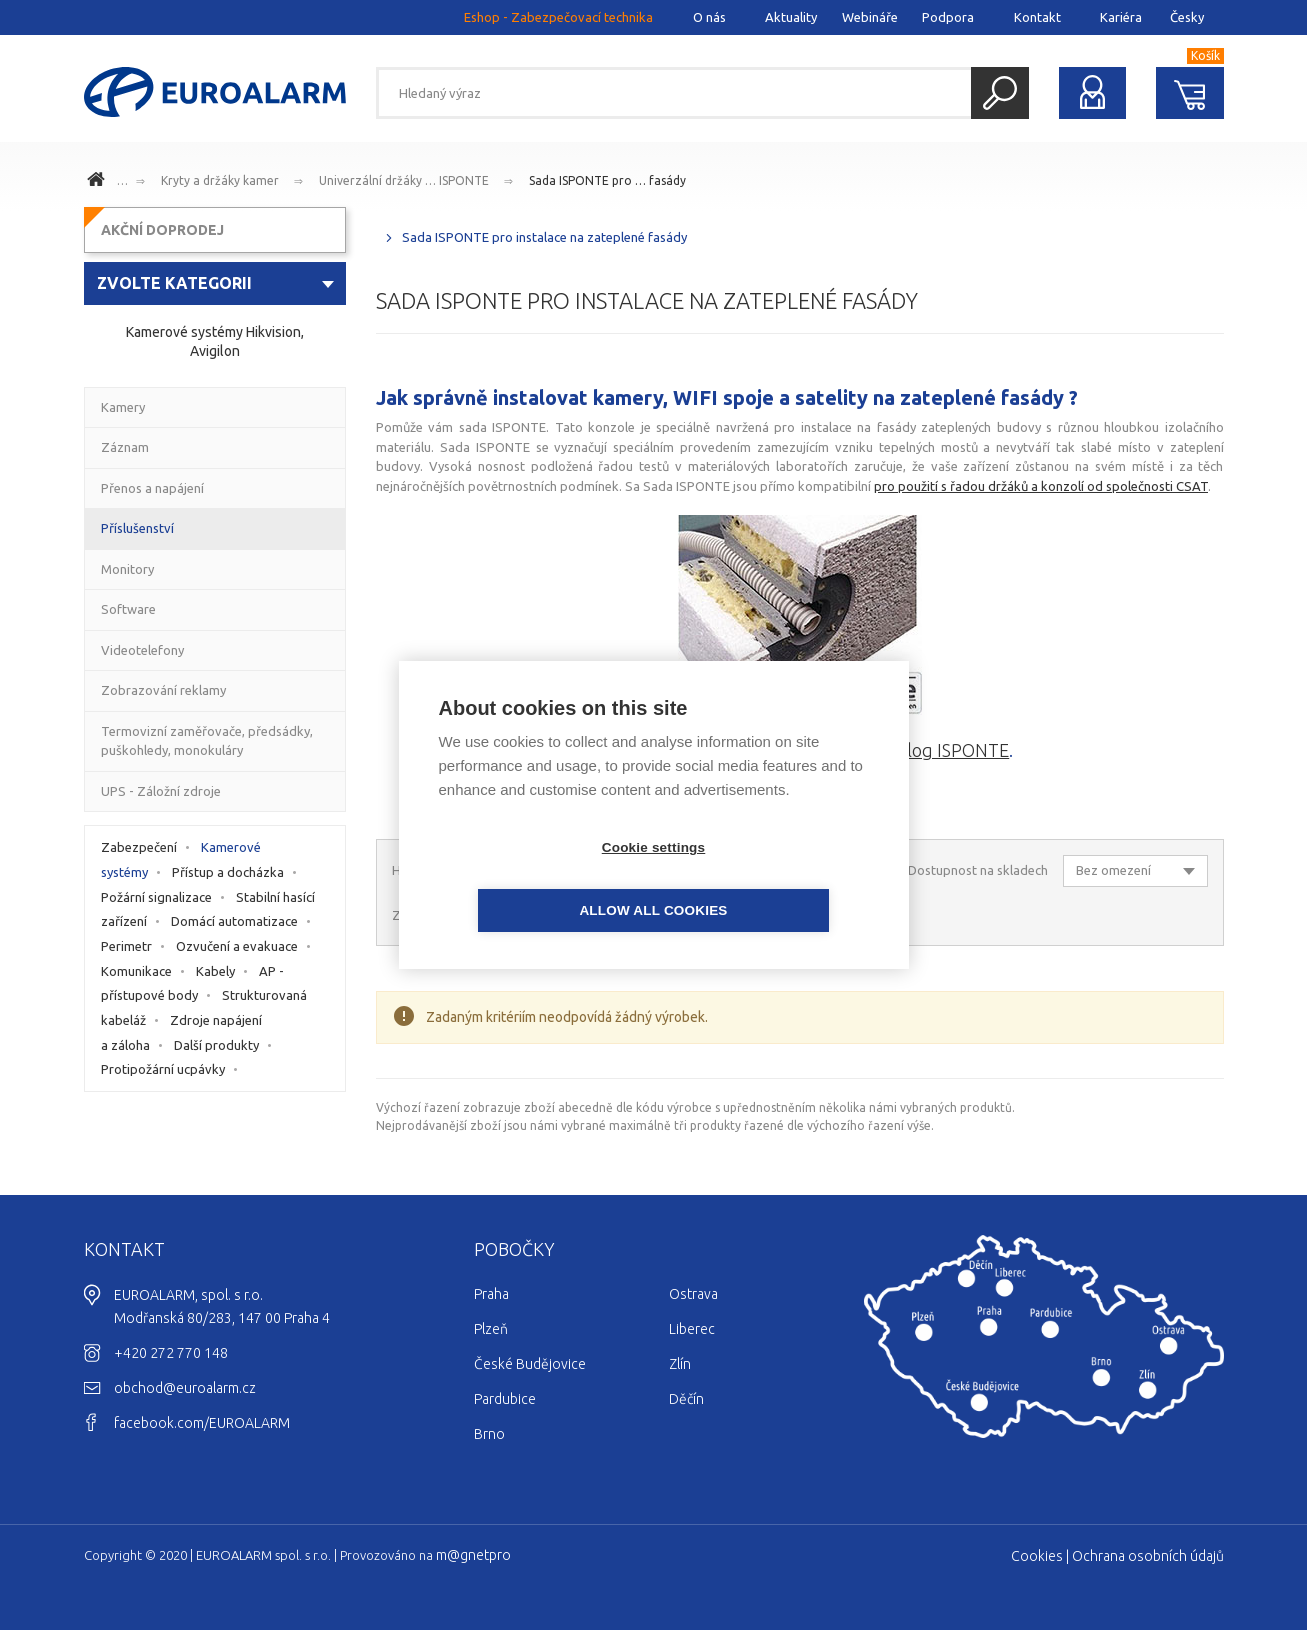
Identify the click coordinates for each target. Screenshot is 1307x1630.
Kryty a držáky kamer (220, 180)
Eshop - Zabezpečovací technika (558, 17)
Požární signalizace (156, 897)
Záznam (125, 447)
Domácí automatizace (234, 921)
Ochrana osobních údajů (1148, 1556)
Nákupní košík (1190, 93)
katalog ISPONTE (941, 750)
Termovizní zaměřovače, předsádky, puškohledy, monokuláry (207, 741)
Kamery (123, 407)
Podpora (948, 17)
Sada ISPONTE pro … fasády (607, 180)
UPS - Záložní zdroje (161, 791)
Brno (489, 1434)
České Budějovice (530, 1364)
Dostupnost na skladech (978, 870)
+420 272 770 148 (171, 1353)
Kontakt (1037, 17)
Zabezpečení (139, 847)
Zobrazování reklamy (163, 690)
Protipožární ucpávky (163, 1069)
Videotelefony (142, 650)
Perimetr (126, 946)
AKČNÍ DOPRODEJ (162, 230)
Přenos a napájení (152, 488)
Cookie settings (539, 879)
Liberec (692, 1329)
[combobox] (215, 283)
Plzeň (491, 1329)
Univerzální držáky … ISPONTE (404, 180)
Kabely (215, 971)
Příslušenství (137, 528)
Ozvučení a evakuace (237, 946)
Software (128, 609)
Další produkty (216, 1045)
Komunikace (136, 971)
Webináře (870, 17)
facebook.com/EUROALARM (202, 1423)
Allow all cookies (768, 879)
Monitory (127, 569)
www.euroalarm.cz (99, 182)
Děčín (686, 1399)
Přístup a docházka (228, 872)
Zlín (680, 1364)
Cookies (1037, 1556)
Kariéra (1121, 17)
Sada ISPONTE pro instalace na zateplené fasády (544, 237)
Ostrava (693, 1294)
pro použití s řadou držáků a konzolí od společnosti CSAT (1041, 486)
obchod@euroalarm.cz (185, 1388)
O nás (709, 17)
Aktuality (791, 17)
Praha (491, 1294)
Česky (1187, 17)
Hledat (1000, 93)
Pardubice (505, 1399)
